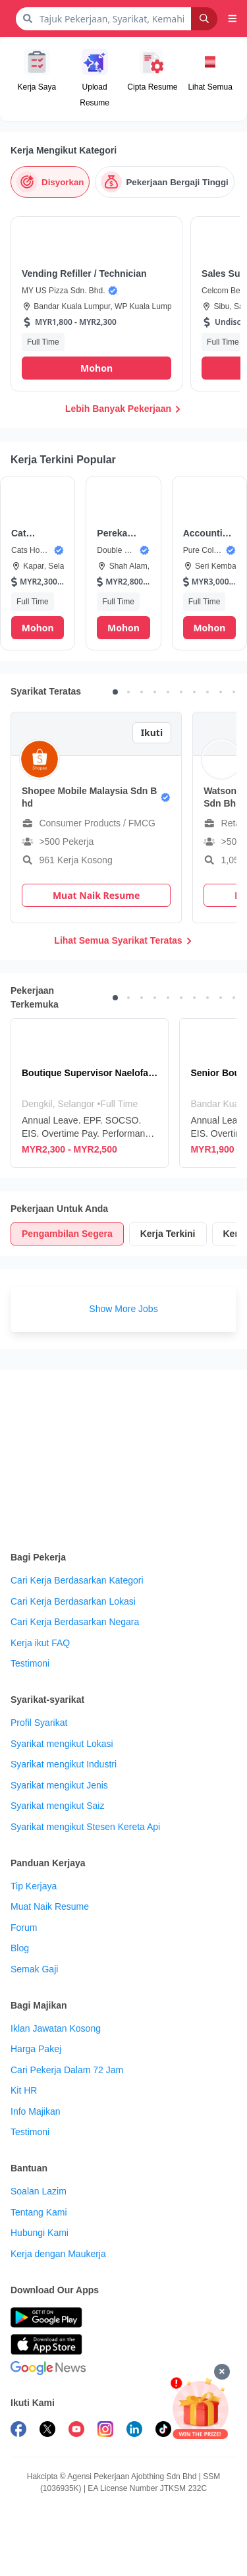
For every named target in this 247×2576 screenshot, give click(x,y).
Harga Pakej (36, 2049)
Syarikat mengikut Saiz (57, 1805)
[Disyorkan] (50, 182)
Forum (24, 1927)
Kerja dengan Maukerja (58, 2253)
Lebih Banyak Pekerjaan (123, 408)
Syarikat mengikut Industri (64, 1764)
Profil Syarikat (39, 1722)
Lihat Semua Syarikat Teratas (123, 940)
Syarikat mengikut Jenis (59, 1785)
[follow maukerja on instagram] (105, 2431)
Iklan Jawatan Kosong (56, 2028)
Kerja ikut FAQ (40, 1643)
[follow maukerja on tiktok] (163, 2431)
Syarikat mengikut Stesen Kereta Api (85, 1826)
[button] (232, 18)
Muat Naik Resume (50, 1906)
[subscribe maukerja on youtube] (76, 2431)
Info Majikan (35, 2111)
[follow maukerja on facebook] (18, 2431)
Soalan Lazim (39, 2191)
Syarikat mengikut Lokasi (62, 1743)
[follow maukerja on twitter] (47, 2431)
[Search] (204, 18)
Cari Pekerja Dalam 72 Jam (67, 2070)
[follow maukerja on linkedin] (134, 2431)
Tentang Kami (39, 2212)
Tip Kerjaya (34, 1886)
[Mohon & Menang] (200, 2408)
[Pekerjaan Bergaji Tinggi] (164, 182)
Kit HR (24, 2090)
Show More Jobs (123, 1308)
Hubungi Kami (40, 2232)
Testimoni (30, 1663)
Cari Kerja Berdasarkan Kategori (77, 1580)
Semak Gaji (34, 1969)
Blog (20, 1948)
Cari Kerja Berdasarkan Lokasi (73, 1601)
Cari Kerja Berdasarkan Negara (75, 1622)
